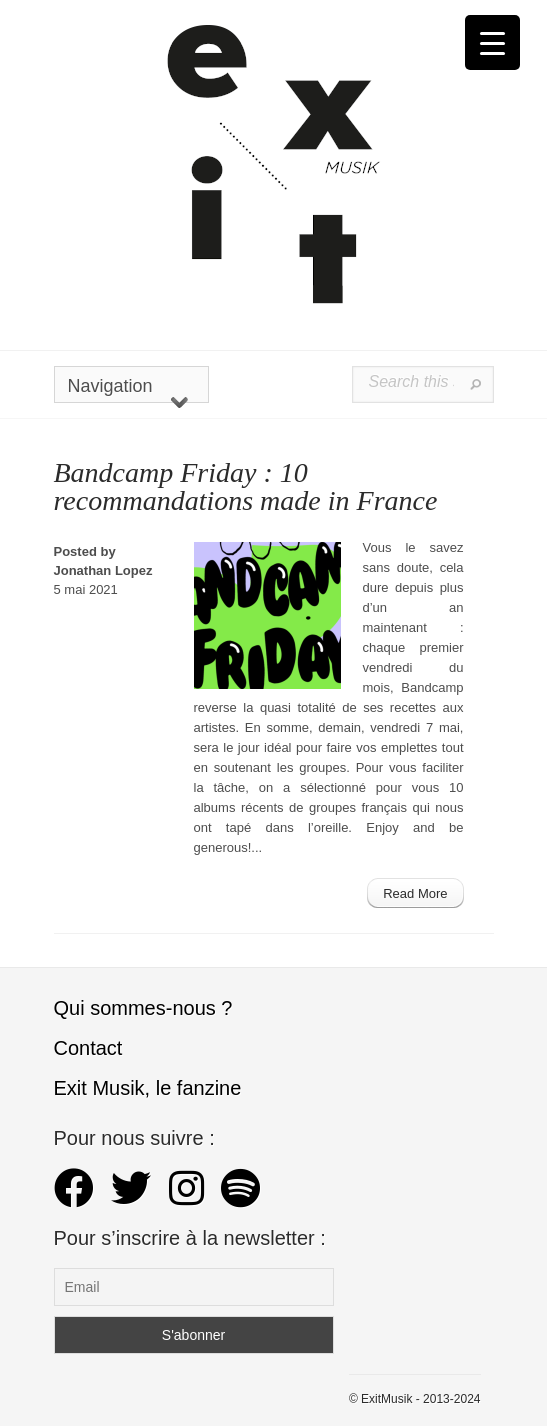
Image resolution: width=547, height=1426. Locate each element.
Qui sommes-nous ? (143, 1008)
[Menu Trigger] (492, 42)
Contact (88, 1048)
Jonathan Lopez (103, 570)
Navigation (128, 389)
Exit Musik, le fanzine (148, 1088)
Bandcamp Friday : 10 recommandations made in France (246, 486)
